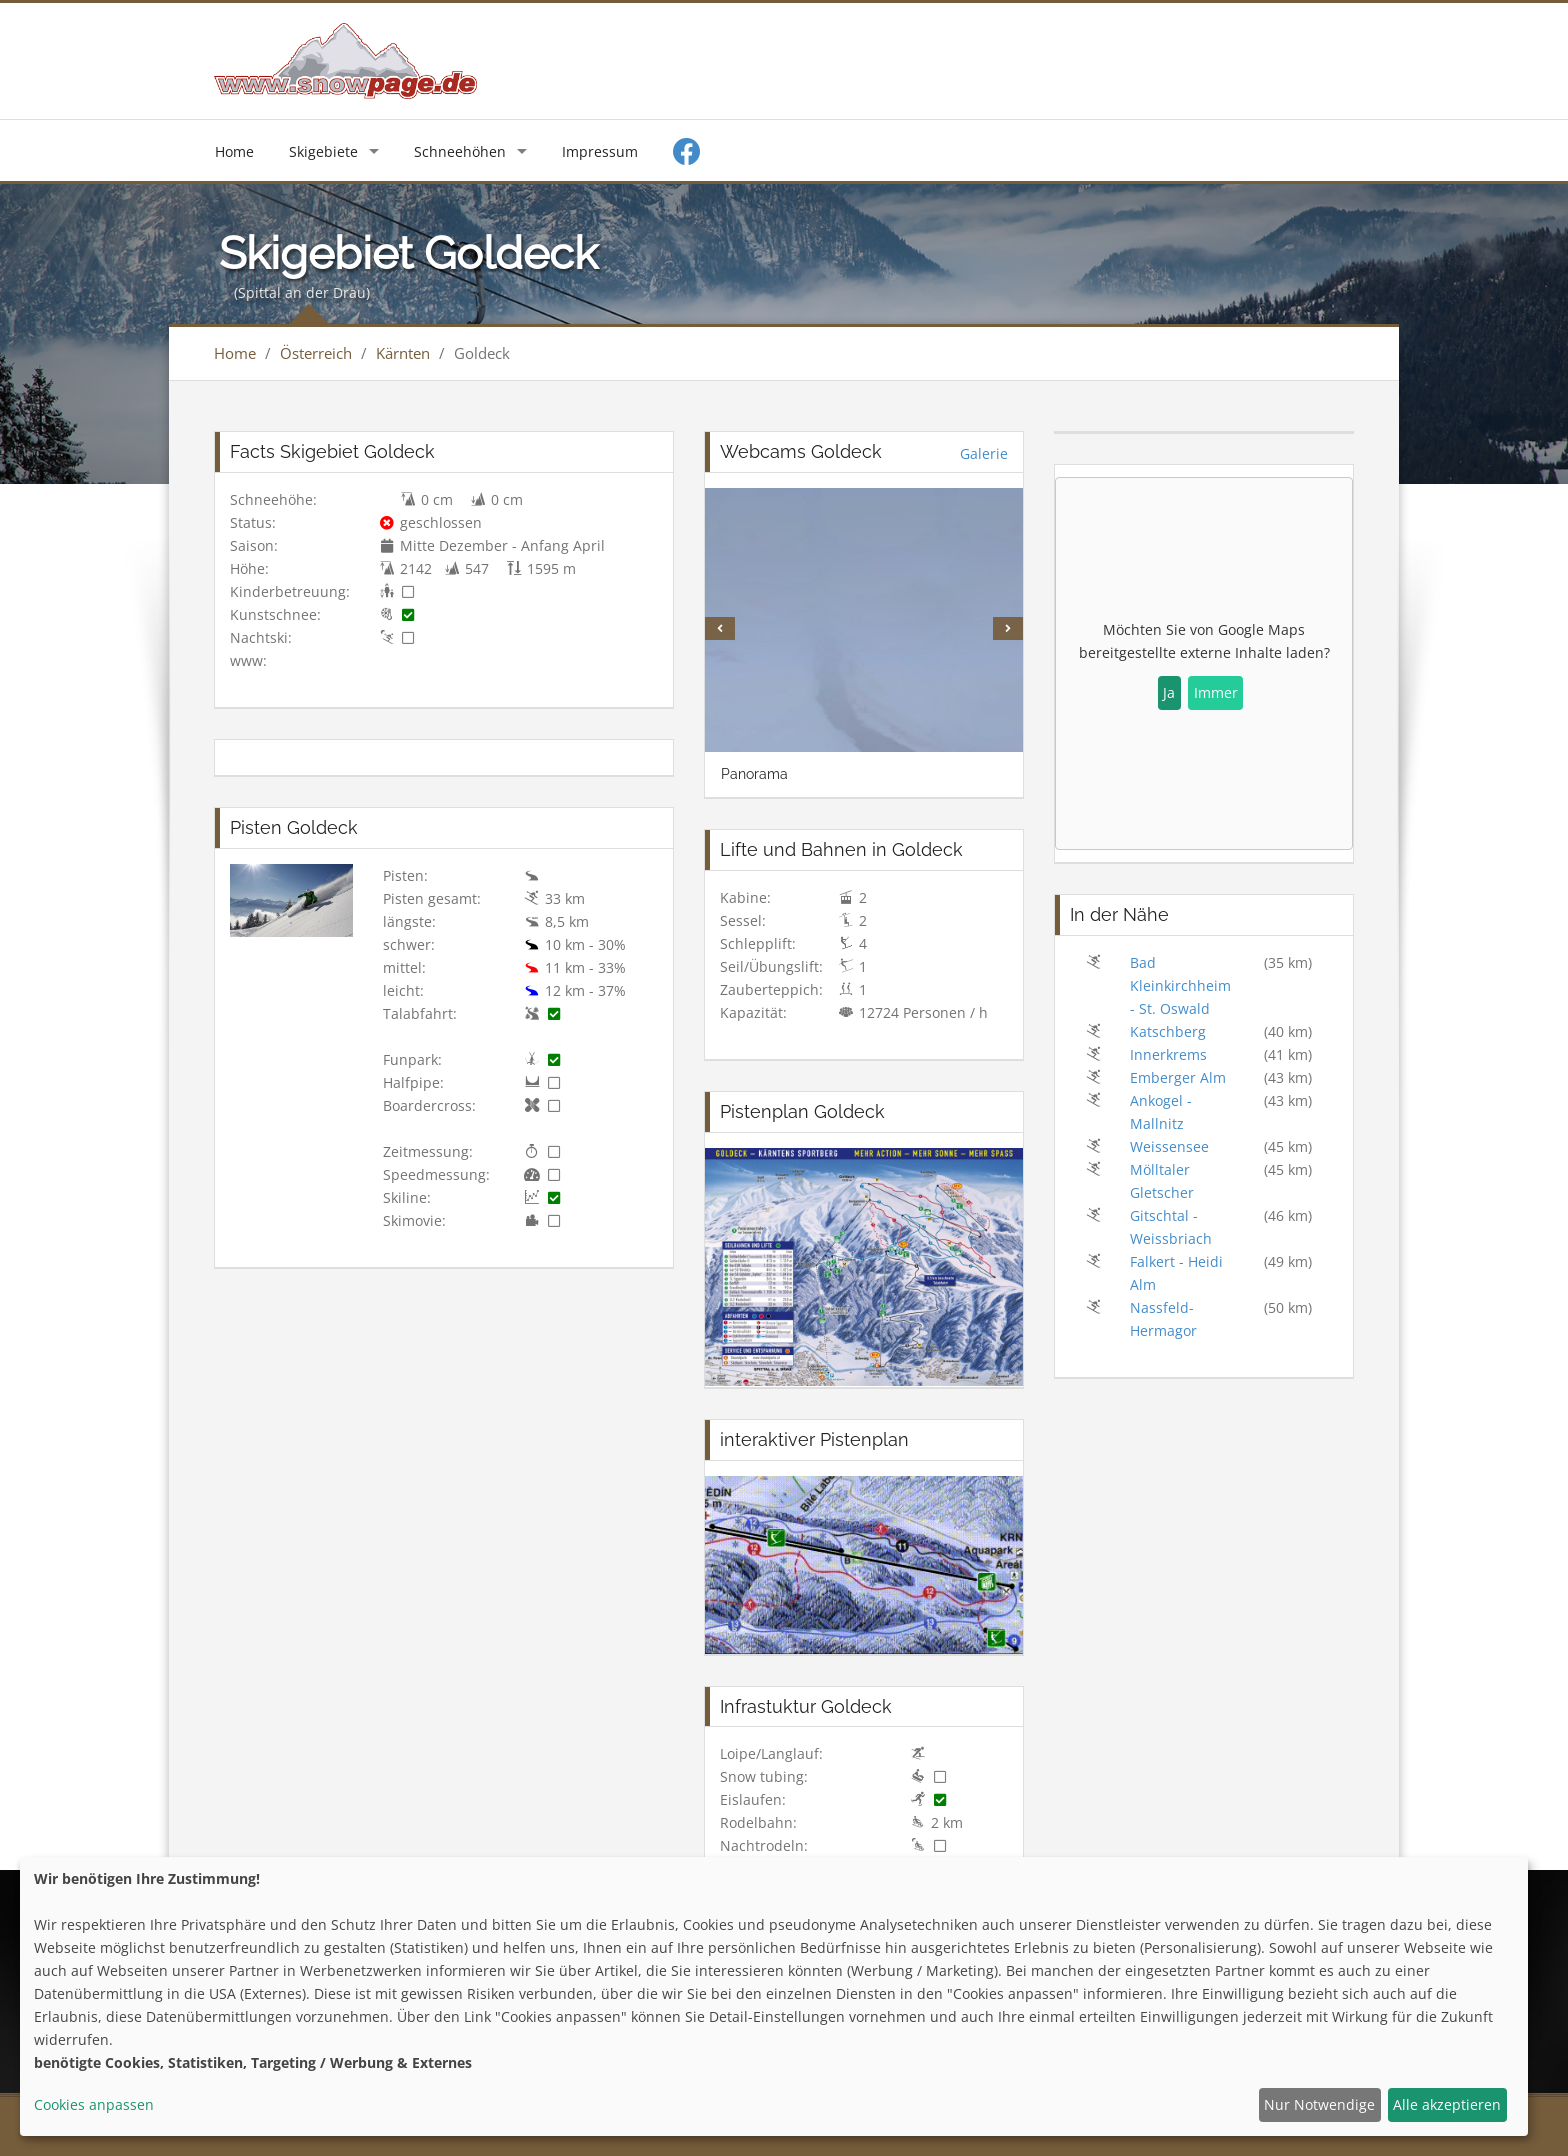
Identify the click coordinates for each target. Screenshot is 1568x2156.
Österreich (316, 353)
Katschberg (1168, 1031)
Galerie (984, 453)
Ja (1169, 692)
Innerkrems (1168, 1054)
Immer (1216, 692)
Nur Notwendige (1319, 2104)
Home (234, 151)
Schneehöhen (460, 151)
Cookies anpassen (94, 2104)
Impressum (600, 151)
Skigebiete (323, 151)
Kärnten (403, 353)
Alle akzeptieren (1447, 2104)
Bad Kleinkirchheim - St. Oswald (1180, 985)
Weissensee (1169, 1146)
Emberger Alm (1178, 1077)
